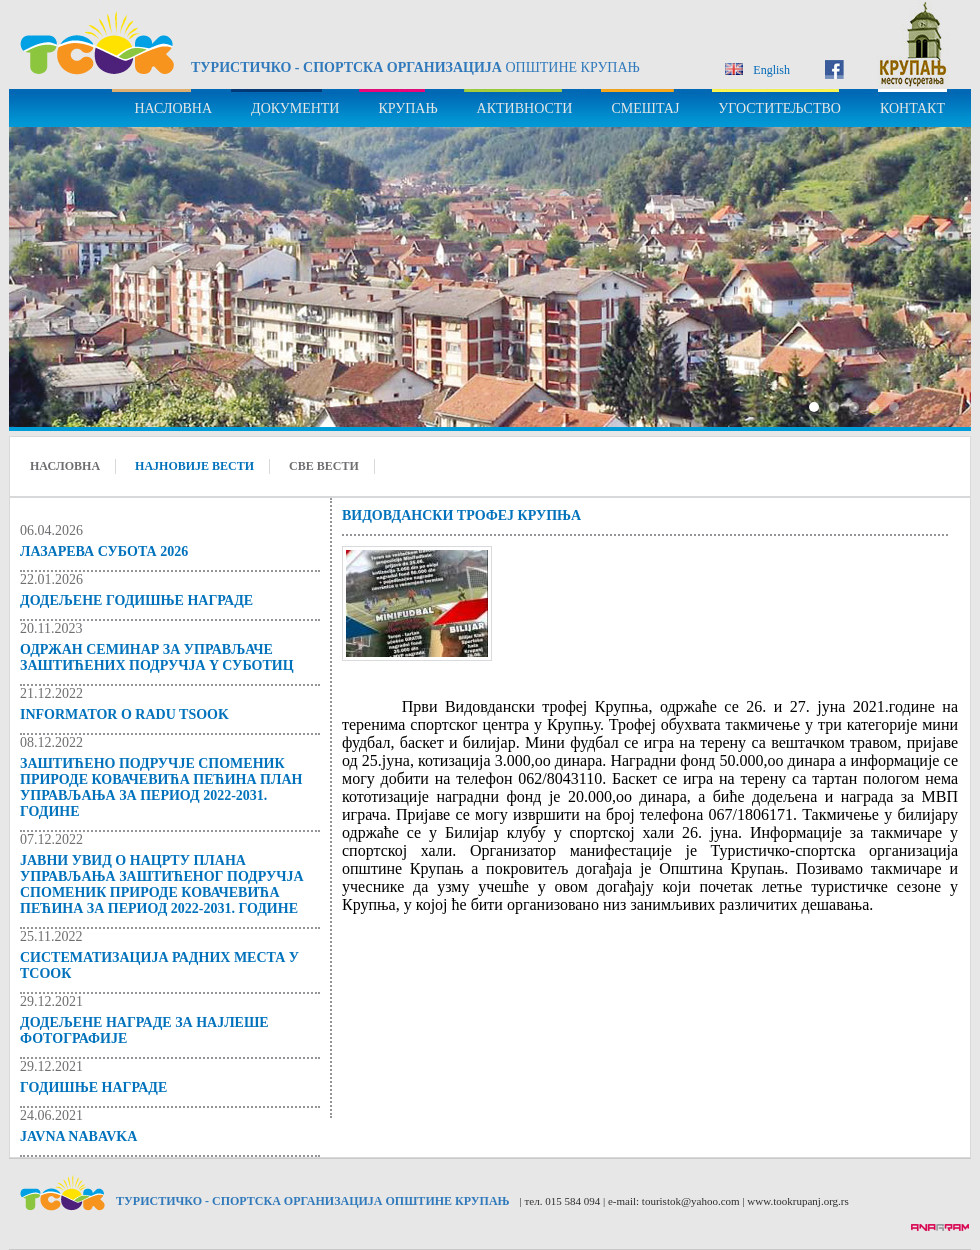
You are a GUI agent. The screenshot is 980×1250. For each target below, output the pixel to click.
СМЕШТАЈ (645, 108)
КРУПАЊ (407, 108)
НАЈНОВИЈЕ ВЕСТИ (194, 466)
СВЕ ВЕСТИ (324, 466)
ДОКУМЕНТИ (295, 108)
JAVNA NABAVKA (78, 1136)
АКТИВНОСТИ (525, 108)
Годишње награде (93, 1087)
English (757, 70)
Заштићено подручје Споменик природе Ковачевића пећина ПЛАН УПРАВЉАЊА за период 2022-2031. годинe (161, 787)
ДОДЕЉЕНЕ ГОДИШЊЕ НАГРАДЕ (136, 600)
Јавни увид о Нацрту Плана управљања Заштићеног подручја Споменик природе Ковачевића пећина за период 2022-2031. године (162, 884)
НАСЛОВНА (173, 108)
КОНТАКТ (912, 108)
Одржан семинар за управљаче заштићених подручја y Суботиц (157, 657)
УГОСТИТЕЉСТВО (779, 108)
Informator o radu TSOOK (124, 714)
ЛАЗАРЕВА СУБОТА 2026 (104, 551)
